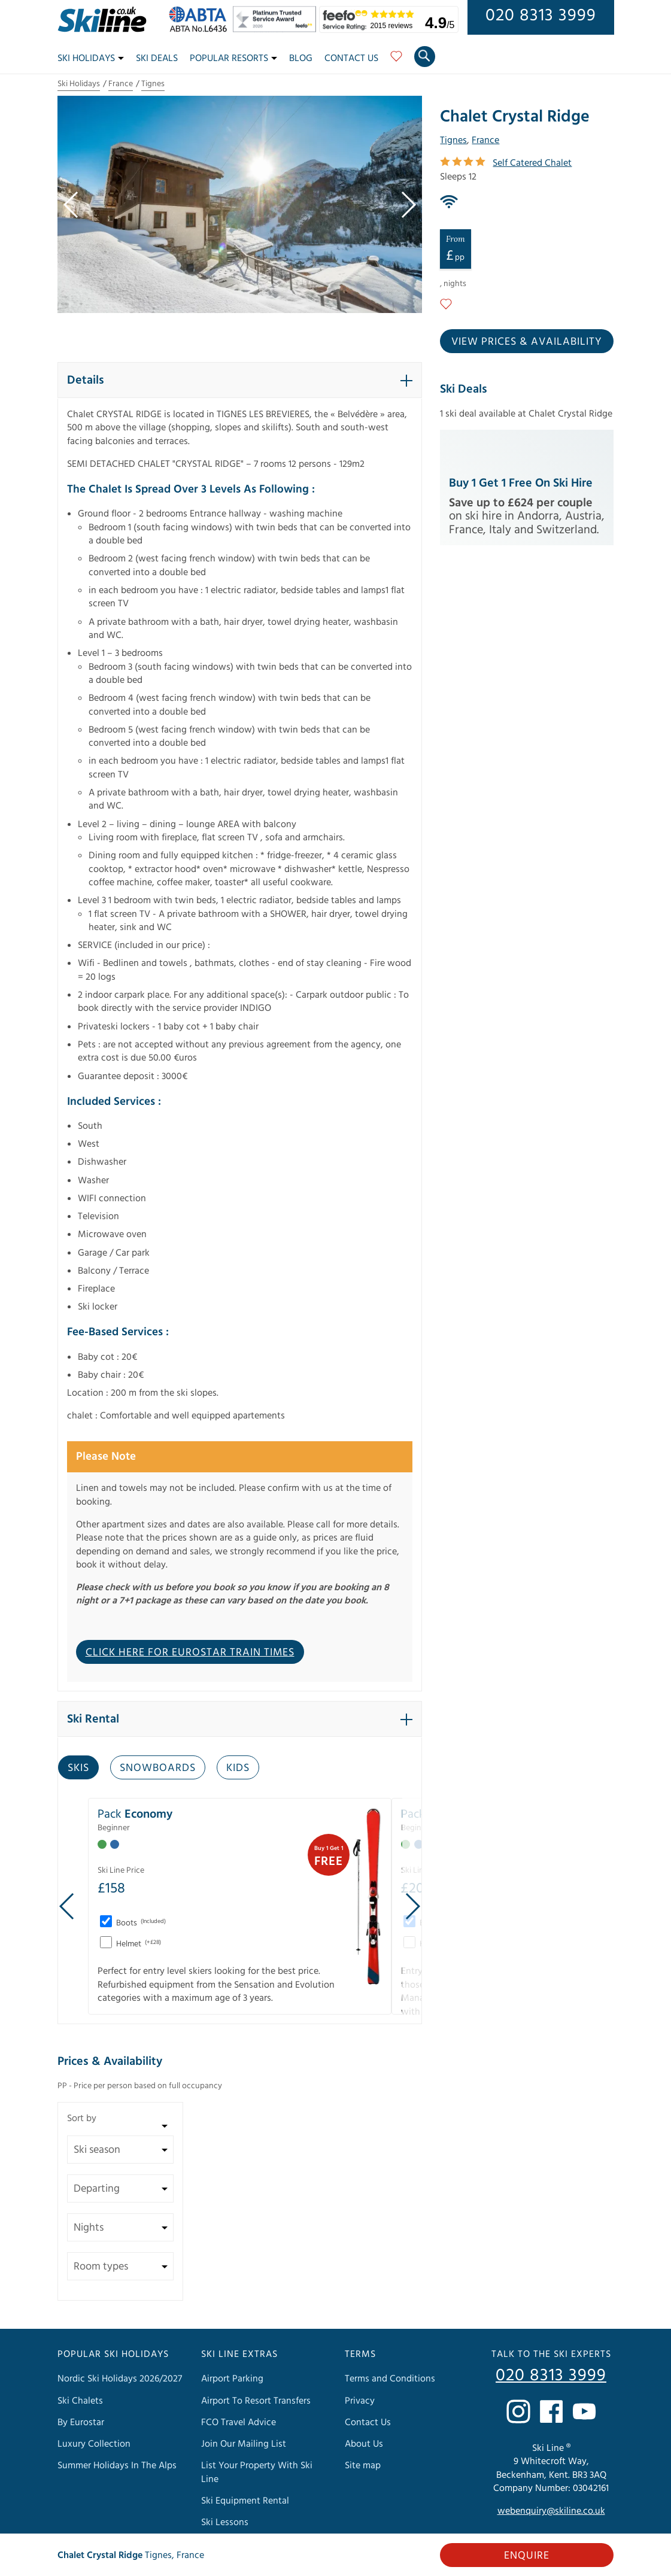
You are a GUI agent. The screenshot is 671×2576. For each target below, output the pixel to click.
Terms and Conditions (390, 2378)
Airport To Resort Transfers (256, 2400)
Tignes (153, 83)
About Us (364, 2443)
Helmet (137, 1944)
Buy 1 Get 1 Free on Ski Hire (521, 483)
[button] (240, 380)
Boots (140, 1923)
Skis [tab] (78, 1767)
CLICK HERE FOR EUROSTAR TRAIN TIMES (190, 1652)
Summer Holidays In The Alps (117, 2465)
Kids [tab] (238, 1767)
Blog (300, 58)
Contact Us (351, 58)
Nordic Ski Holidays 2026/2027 (119, 2378)
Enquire (526, 2555)
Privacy (360, 2400)
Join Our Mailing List (243, 2443)
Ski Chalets (80, 2400)
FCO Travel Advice (238, 2422)
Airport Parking (232, 2378)
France (120, 83)
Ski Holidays (90, 58)
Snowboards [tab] (158, 1767)
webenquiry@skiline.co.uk (551, 2510)
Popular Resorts (233, 58)
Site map (363, 2465)
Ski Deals (157, 58)
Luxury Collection (93, 2443)
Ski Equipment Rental (245, 2500)
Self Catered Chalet (532, 162)
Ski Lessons (224, 2522)
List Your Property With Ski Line (256, 2472)
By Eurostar (80, 2422)
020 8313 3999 (540, 16)
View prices (526, 341)
